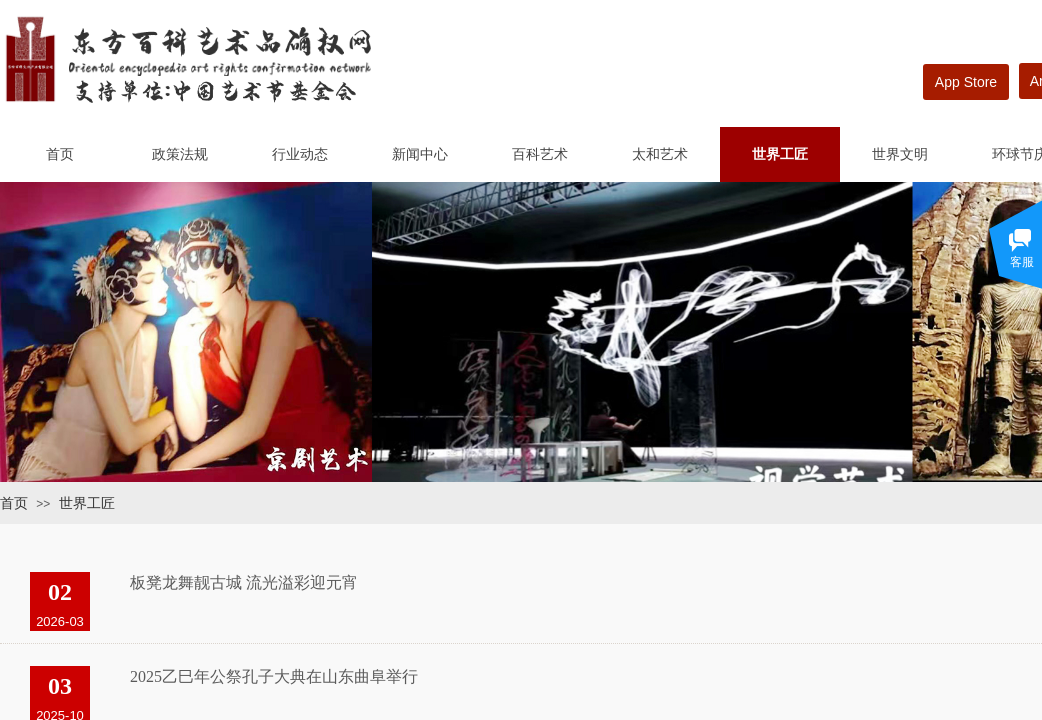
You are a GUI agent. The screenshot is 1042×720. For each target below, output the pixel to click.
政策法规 (180, 154)
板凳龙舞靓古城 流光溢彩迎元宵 (244, 582)
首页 (60, 154)
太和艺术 (660, 154)
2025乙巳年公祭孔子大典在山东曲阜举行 (274, 676)
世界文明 (900, 154)
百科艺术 (540, 154)
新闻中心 (420, 154)
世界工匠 (780, 154)
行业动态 (300, 154)
